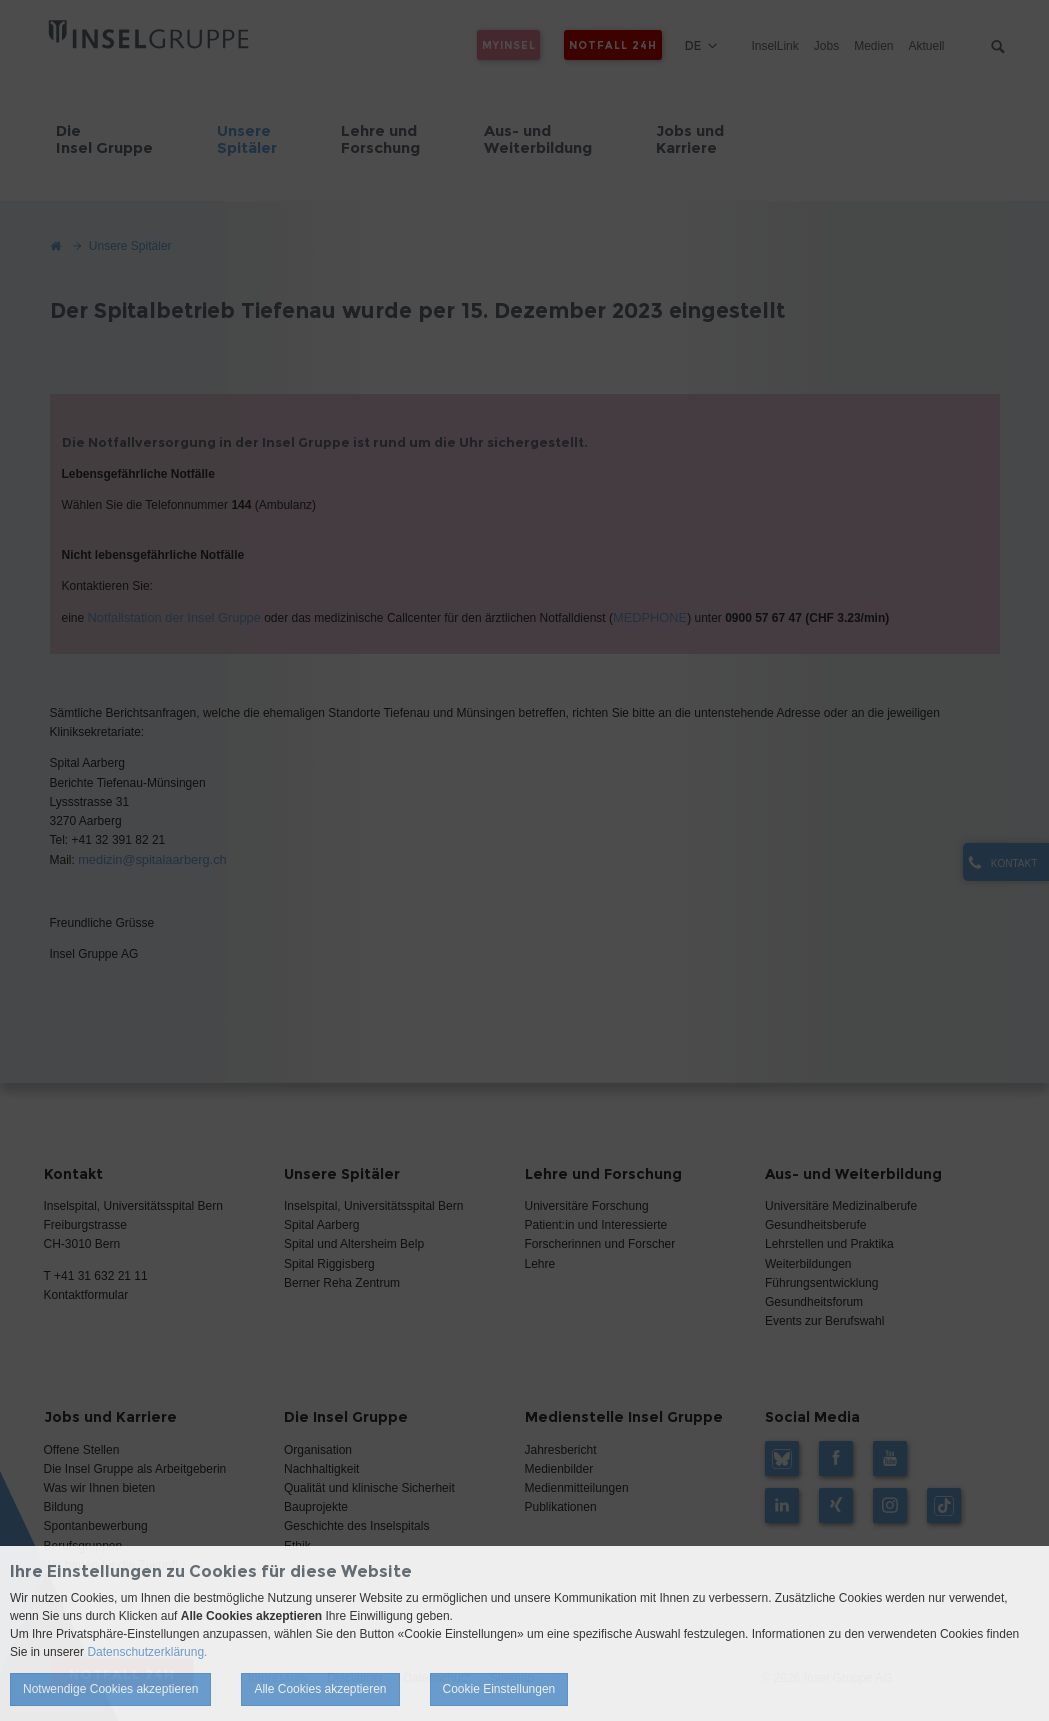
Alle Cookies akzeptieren (320, 1689)
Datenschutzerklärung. (147, 1652)
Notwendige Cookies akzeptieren (110, 1689)
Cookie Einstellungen (499, 1689)
